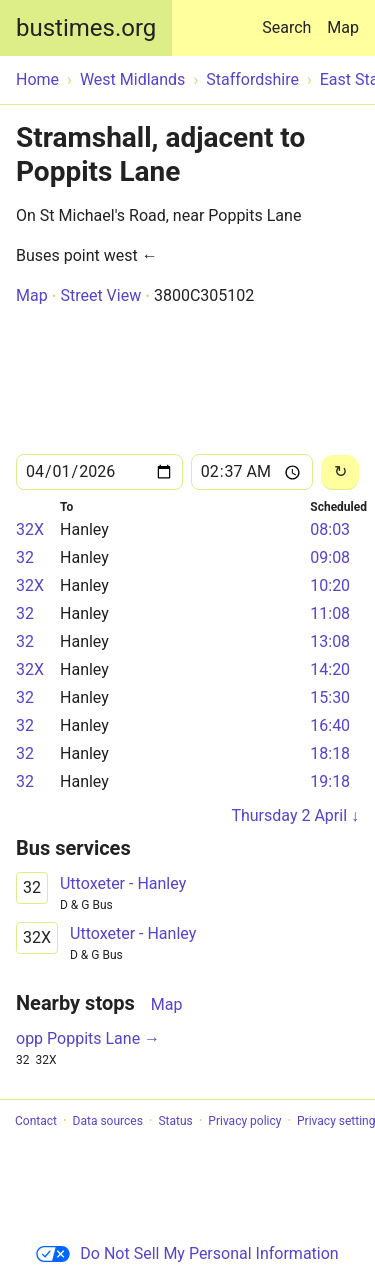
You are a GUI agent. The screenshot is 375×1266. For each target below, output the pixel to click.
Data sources (108, 1121)
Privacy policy (244, 1121)
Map (343, 27)
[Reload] (340, 472)
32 (25, 557)
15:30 (330, 697)
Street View (100, 295)
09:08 (330, 557)
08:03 (330, 529)
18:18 (330, 753)
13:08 (330, 641)
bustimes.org (86, 28)
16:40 (330, 725)
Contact (36, 1121)
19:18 (330, 781)
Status (175, 1121)
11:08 (330, 613)
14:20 (330, 669)
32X (30, 529)
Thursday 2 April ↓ (295, 815)
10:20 (330, 585)
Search (290, 18)
